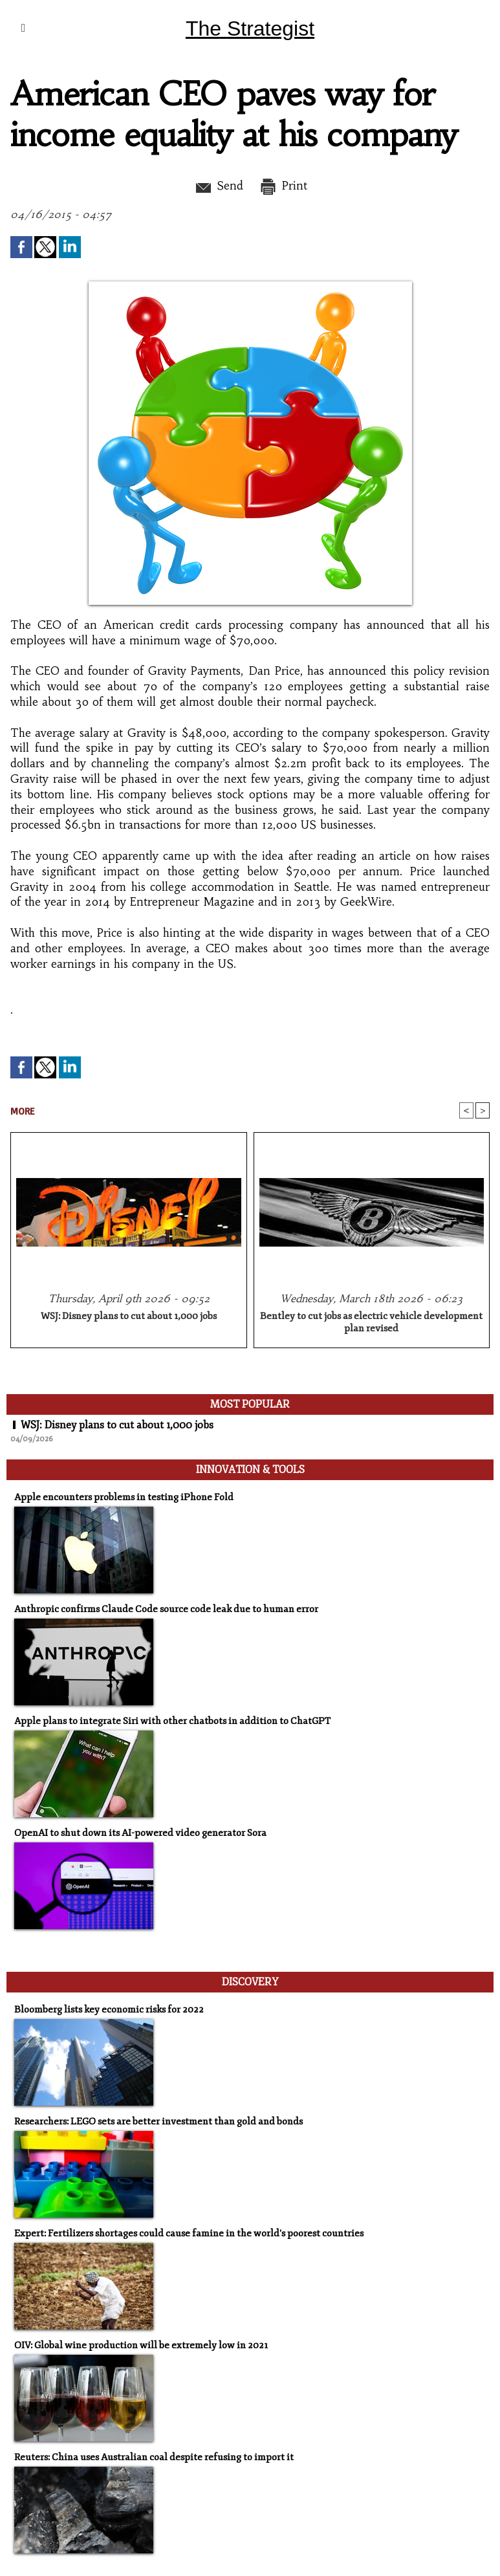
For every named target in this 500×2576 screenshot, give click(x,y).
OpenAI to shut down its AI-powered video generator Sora (140, 1833)
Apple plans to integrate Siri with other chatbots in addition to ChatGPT (172, 1721)
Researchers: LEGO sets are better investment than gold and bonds (158, 2121)
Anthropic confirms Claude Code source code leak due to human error (166, 1609)
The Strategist (250, 28)
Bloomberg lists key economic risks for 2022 (109, 2009)
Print (283, 186)
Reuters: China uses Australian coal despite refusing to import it (154, 2457)
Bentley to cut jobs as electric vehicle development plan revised (371, 1322)
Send (218, 186)
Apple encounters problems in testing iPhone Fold (124, 1497)
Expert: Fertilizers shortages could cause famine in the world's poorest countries (189, 2233)
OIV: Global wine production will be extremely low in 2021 (141, 2345)
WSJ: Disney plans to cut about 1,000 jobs (129, 1316)
